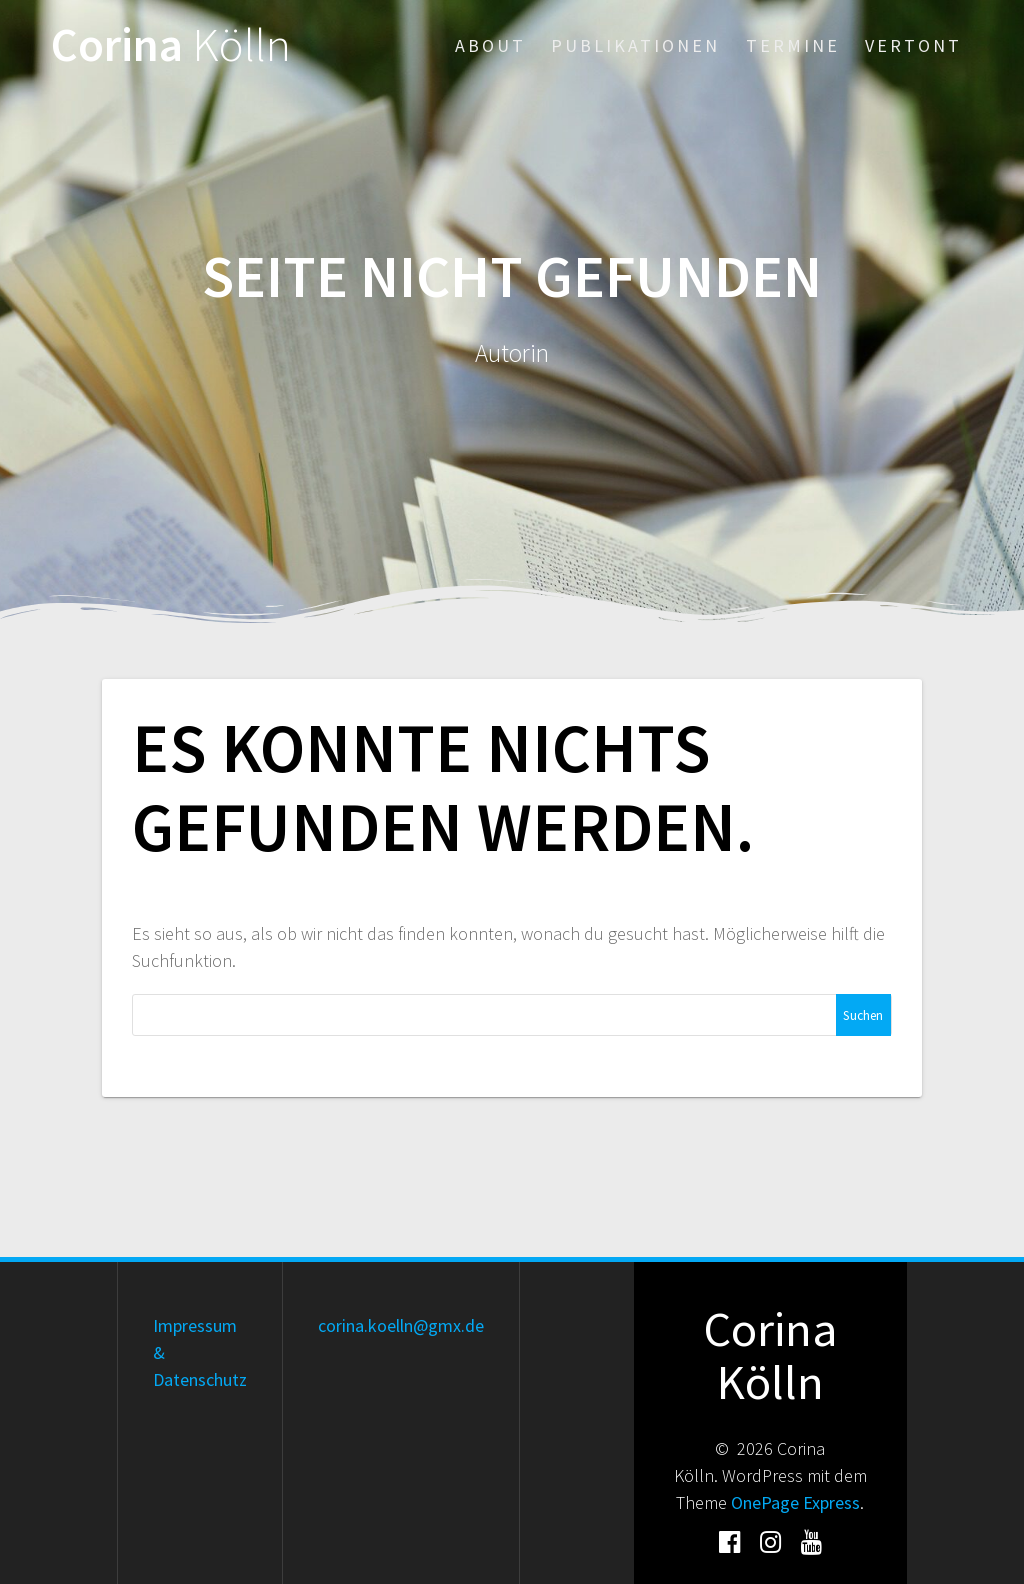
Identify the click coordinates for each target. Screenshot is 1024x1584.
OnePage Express (795, 1502)
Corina (171, 45)
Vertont (913, 45)
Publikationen (635, 45)
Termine (793, 45)
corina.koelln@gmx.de (401, 1325)
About (490, 45)
